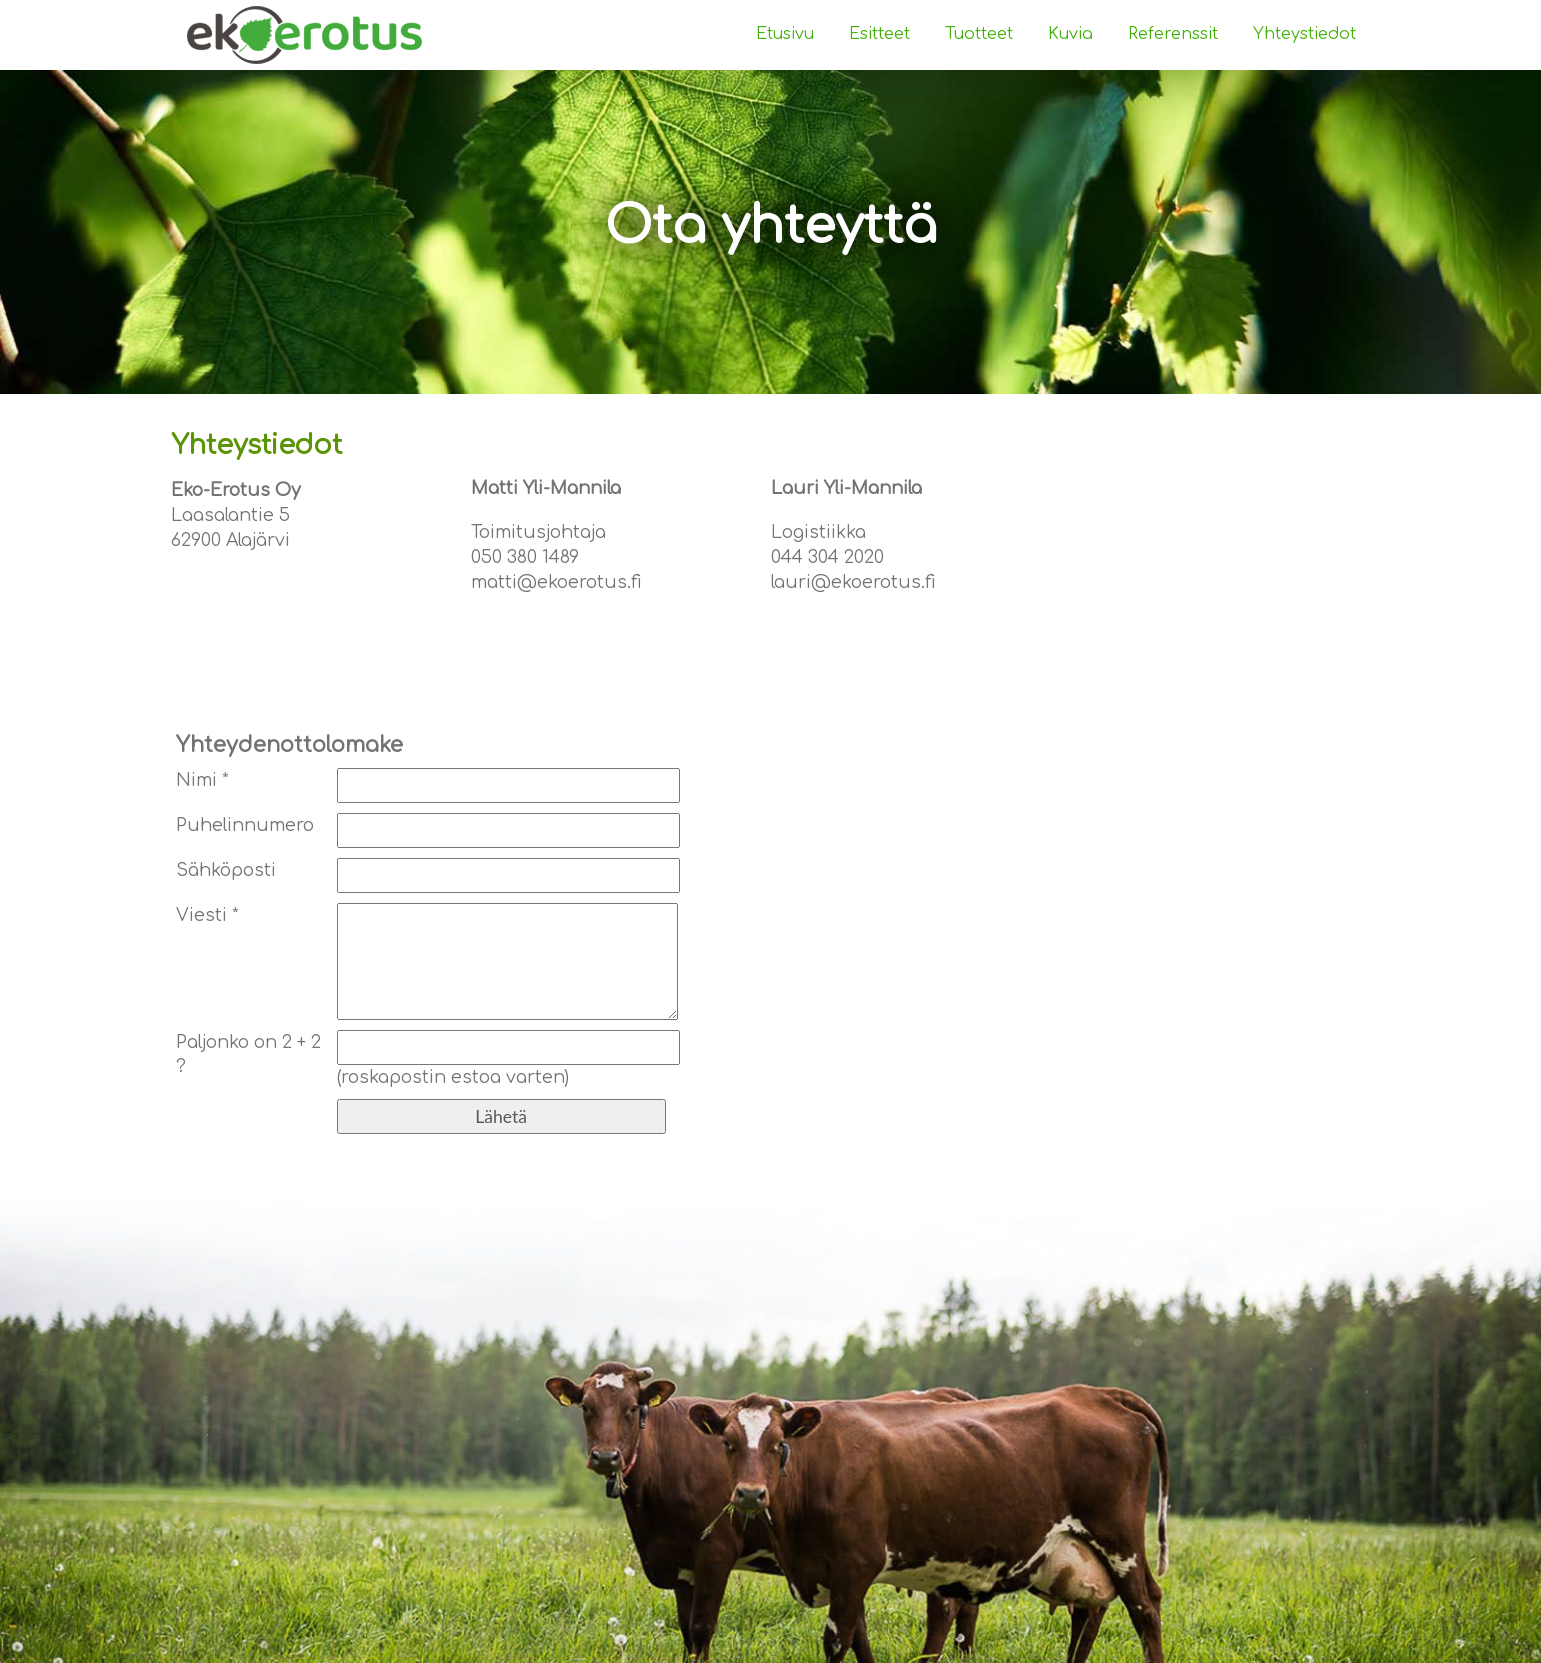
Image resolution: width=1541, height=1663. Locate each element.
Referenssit (1173, 34)
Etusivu (785, 34)
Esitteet (879, 34)
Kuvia (1070, 34)
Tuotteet (979, 34)
